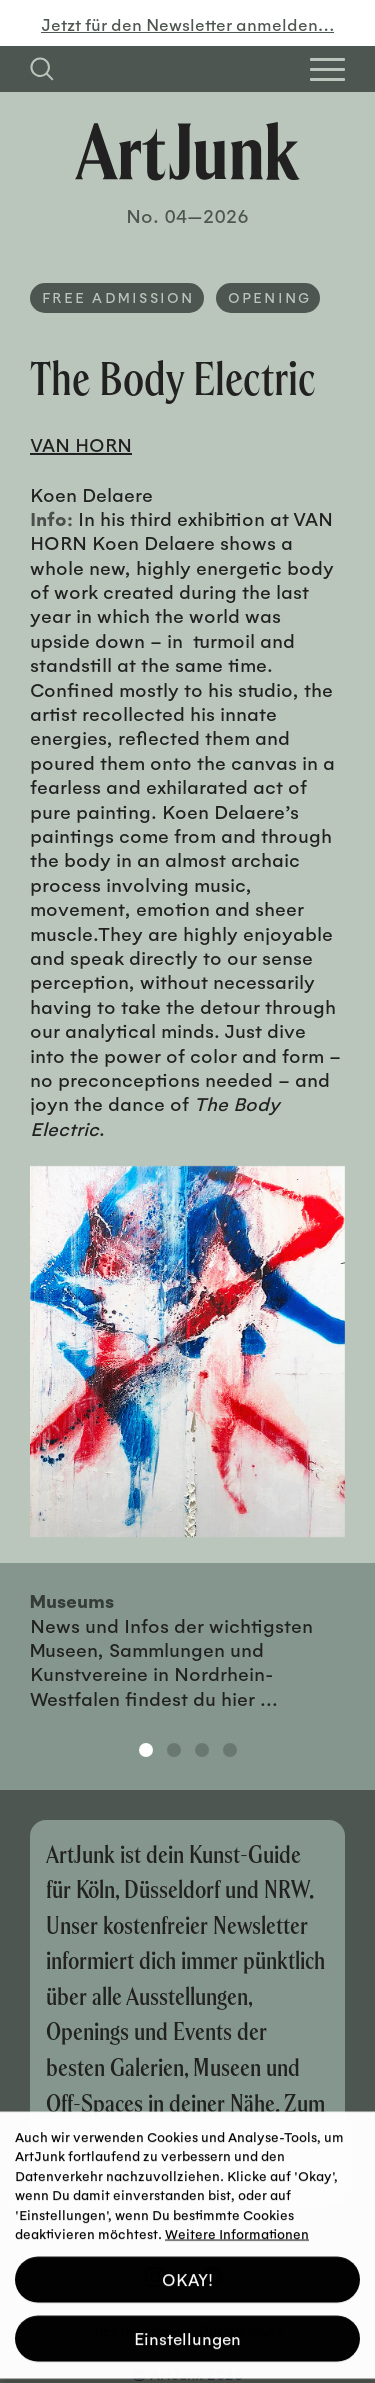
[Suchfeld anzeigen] (42, 69)
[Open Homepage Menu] (327, 69)
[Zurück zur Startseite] (187, 151)
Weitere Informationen (237, 2225)
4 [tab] (230, 1750)
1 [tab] (146, 1750)
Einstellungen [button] (187, 2330)
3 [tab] (202, 1750)
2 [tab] (174, 1750)
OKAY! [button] (187, 2271)
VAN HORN (81, 444)
